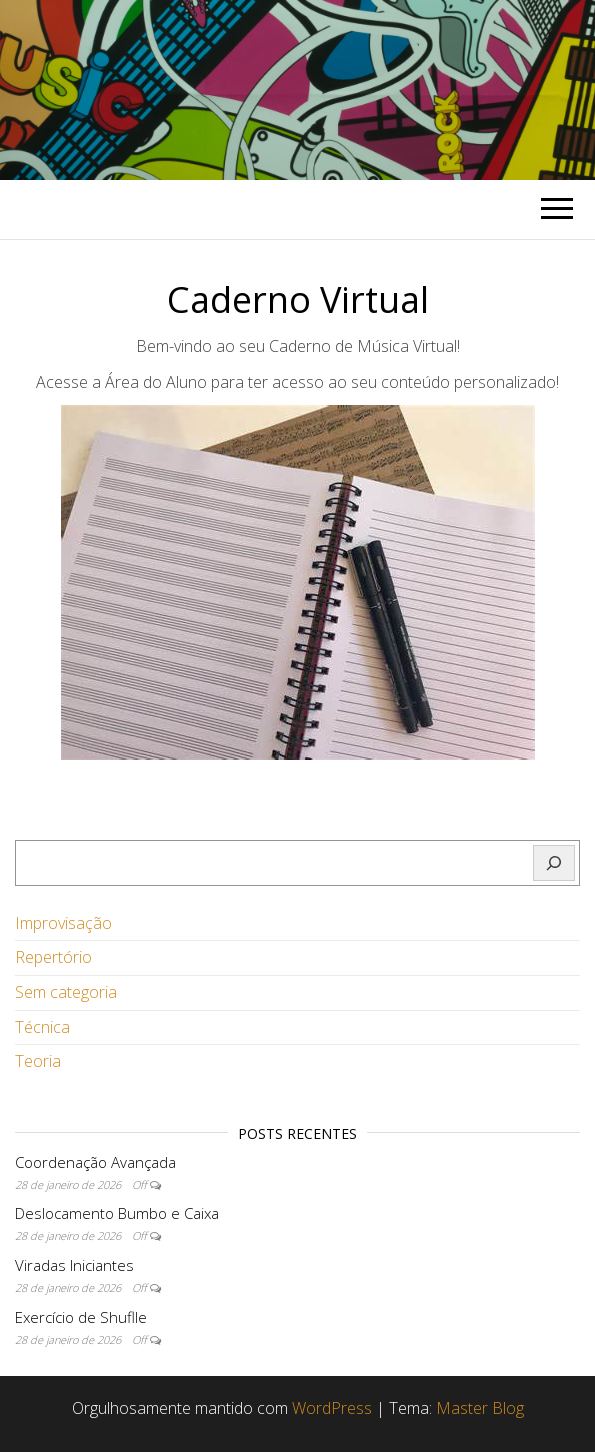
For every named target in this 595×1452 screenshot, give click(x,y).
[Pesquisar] (554, 863)
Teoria (38, 1061)
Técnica (42, 1027)
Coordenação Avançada (95, 1162)
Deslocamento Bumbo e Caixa (117, 1213)
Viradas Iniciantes (74, 1265)
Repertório (53, 957)
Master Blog (480, 1408)
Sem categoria (66, 992)
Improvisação (63, 923)
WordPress (332, 1408)
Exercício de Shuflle (81, 1317)
